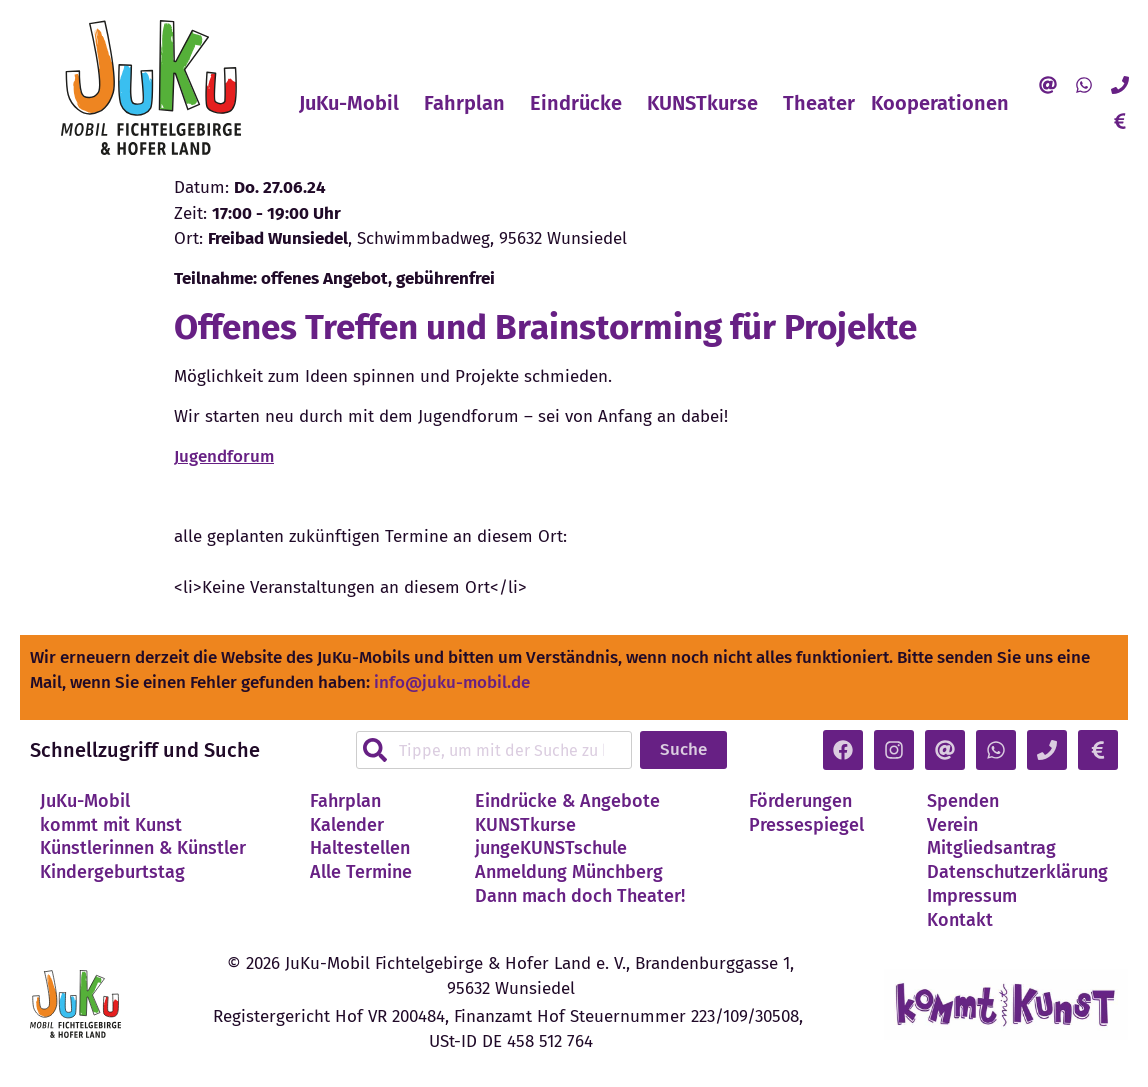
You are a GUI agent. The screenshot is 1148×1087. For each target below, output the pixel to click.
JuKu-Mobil (354, 103)
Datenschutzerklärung (1017, 872)
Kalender (347, 825)
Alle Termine (361, 872)
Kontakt (960, 920)
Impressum (972, 896)
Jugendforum (224, 456)
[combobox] (493, 750)
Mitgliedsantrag (991, 848)
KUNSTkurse (707, 103)
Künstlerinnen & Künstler (143, 848)
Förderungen (800, 801)
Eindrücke (581, 103)
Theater (819, 103)
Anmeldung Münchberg (569, 872)
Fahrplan (469, 103)
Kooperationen (945, 103)
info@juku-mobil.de (452, 682)
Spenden (963, 801)
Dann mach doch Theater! (580, 896)
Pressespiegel (806, 825)
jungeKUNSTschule (551, 848)
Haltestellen (360, 848)
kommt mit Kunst (111, 825)
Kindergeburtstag (112, 872)
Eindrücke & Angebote (567, 801)
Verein (952, 825)
